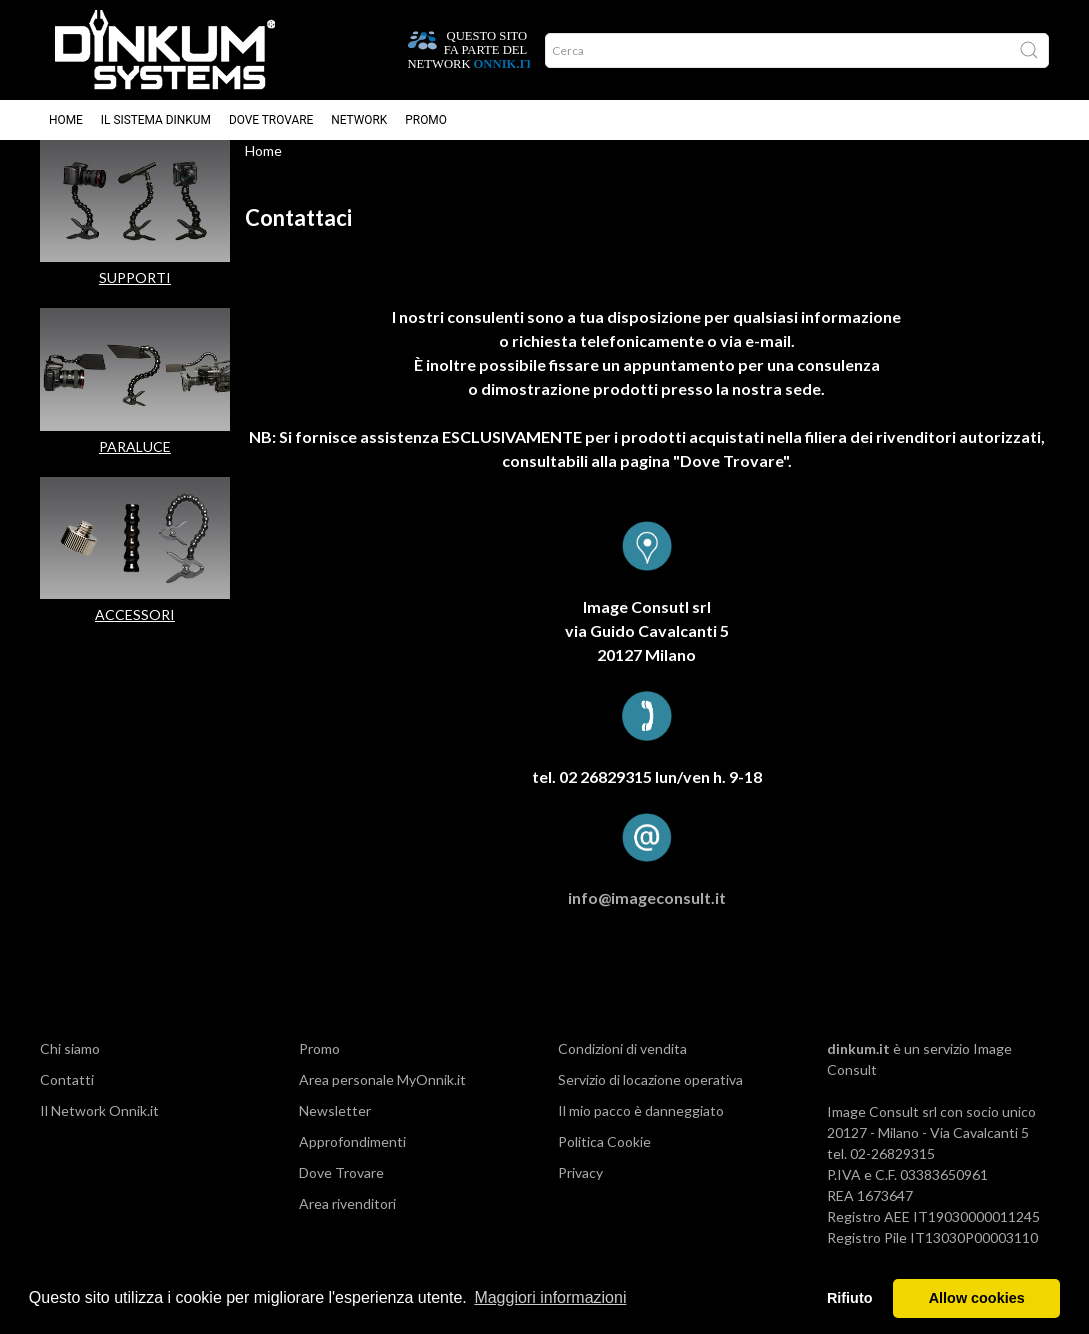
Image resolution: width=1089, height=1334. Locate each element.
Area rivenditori (347, 1223)
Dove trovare (271, 120)
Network (359, 120)
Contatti (67, 1099)
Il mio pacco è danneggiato (641, 1130)
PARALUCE (135, 466)
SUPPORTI (135, 297)
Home (66, 120)
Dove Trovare (341, 1192)
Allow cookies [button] (977, 1298)
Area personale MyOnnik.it (382, 1099)
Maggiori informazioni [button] (550, 1297)
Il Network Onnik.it (99, 1130)
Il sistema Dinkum (156, 120)
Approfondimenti (352, 1161)
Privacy (580, 1192)
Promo (426, 120)
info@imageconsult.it (647, 917)
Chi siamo (70, 1068)
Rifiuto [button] (850, 1298)
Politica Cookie (604, 1161)
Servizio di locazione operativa (650, 1099)
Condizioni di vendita (622, 1068)
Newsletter (335, 1130)
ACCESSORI (135, 634)
